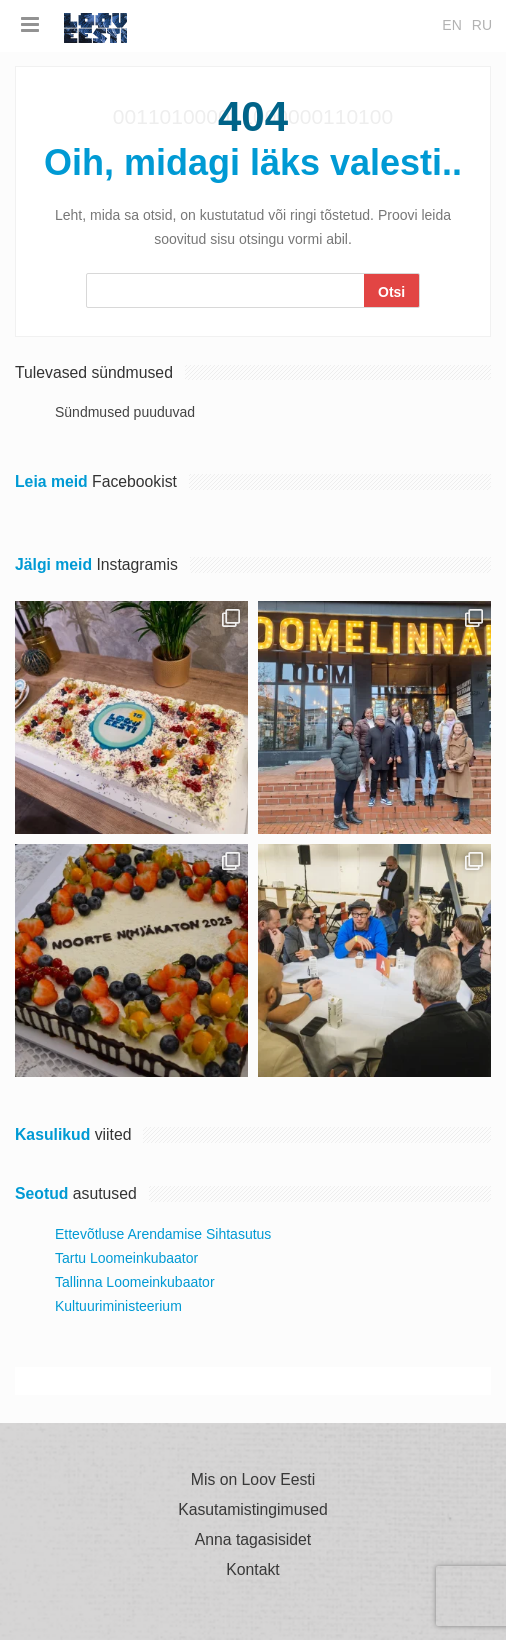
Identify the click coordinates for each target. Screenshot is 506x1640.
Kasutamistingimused (253, 1510)
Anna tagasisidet (253, 1540)
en (451, 25)
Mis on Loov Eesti (253, 1480)
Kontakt (252, 1570)
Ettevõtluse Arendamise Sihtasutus (163, 1234)
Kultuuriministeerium (118, 1306)
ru (482, 25)
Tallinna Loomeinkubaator (135, 1282)
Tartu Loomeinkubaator (126, 1258)
